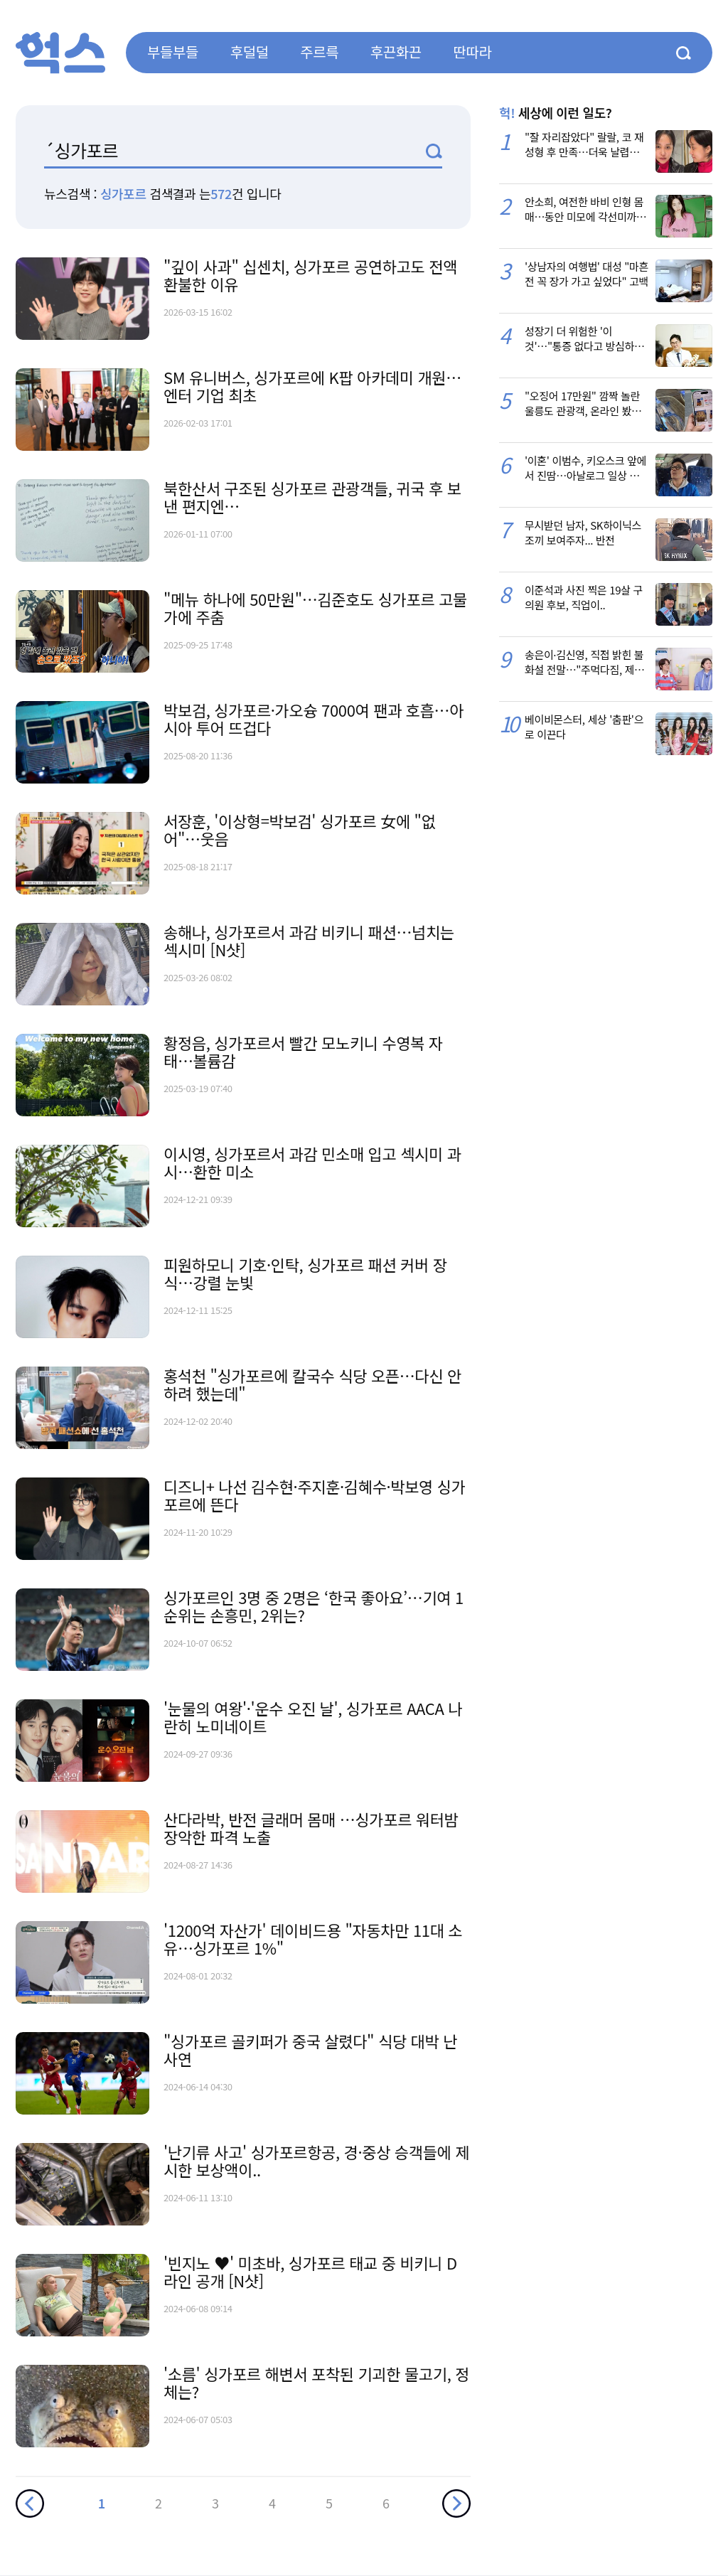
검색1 (434, 151)
